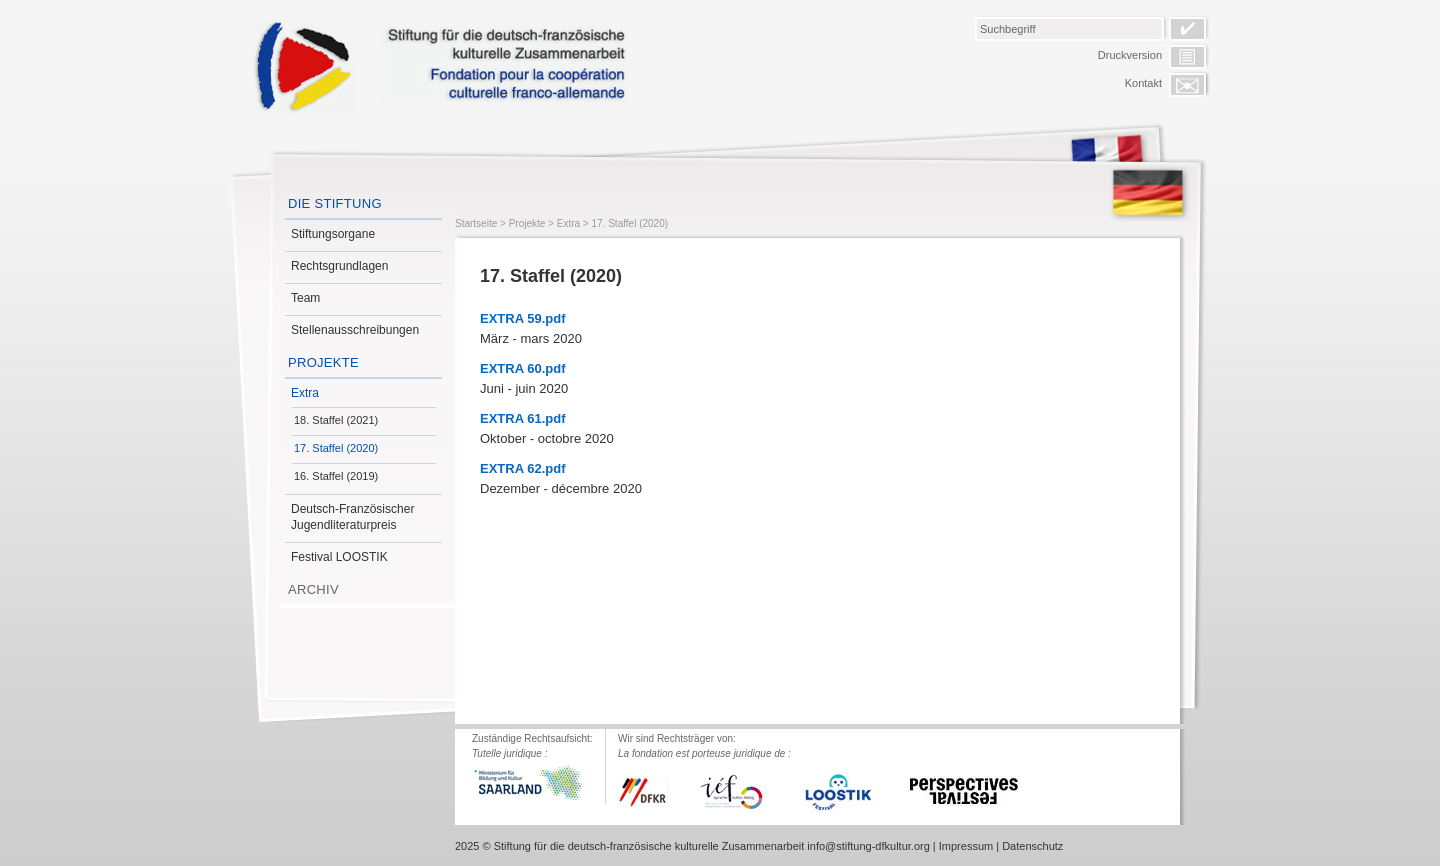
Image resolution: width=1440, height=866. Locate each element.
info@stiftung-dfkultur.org (868, 846)
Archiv (313, 589)
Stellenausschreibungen (355, 330)
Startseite (476, 223)
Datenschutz (1032, 846)
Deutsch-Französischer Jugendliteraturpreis (352, 517)
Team (305, 298)
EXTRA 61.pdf (522, 418)
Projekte (323, 362)
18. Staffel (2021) (336, 420)
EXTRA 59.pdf (522, 318)
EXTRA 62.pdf (522, 468)
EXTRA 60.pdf (522, 368)
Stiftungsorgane (333, 234)
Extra (305, 393)
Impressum (966, 846)
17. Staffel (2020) (336, 448)
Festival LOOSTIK (339, 557)
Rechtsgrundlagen (339, 266)
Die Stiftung (335, 203)
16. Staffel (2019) (336, 476)
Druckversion (1130, 55)
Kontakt (1143, 83)
